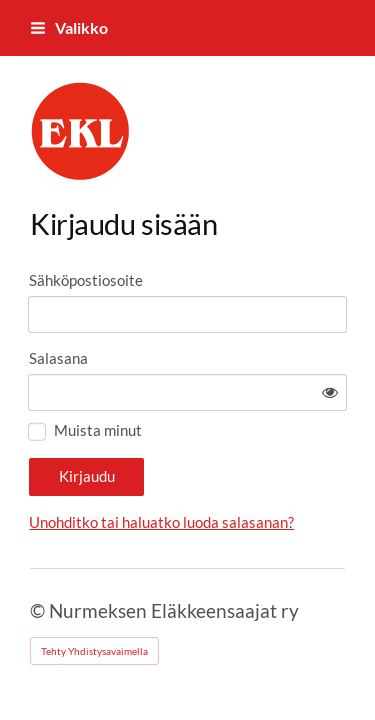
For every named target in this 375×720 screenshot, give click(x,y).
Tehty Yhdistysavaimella (94, 651)
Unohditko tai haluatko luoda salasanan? (161, 522)
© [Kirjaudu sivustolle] (39, 610)
